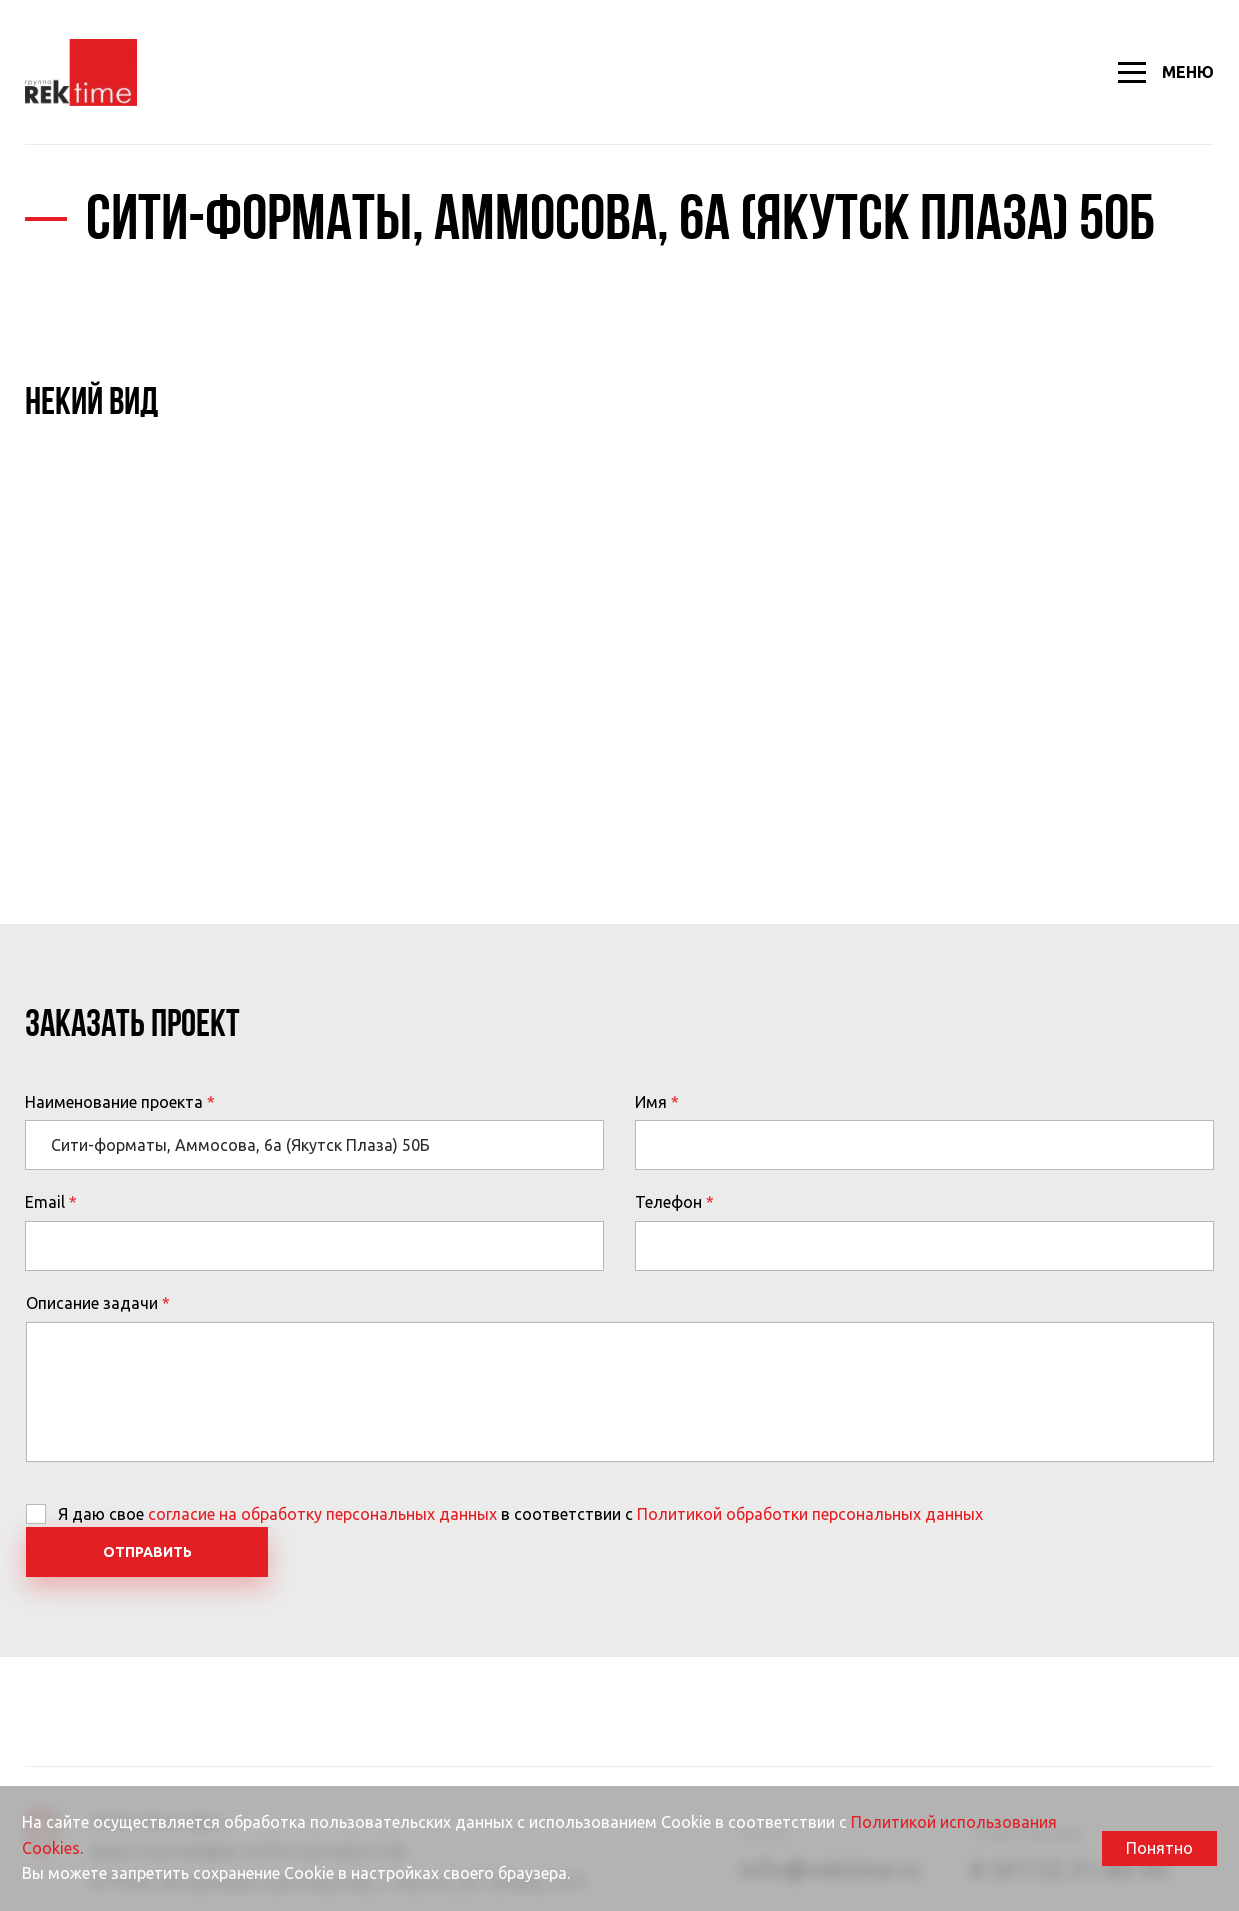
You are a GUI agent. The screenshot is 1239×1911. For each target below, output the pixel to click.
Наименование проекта (114, 1102)
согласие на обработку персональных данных (322, 1514)
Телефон (668, 1202)
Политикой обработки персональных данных (810, 1514)
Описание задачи (92, 1303)
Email (45, 1202)
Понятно (1159, 1848)
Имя (651, 1102)
